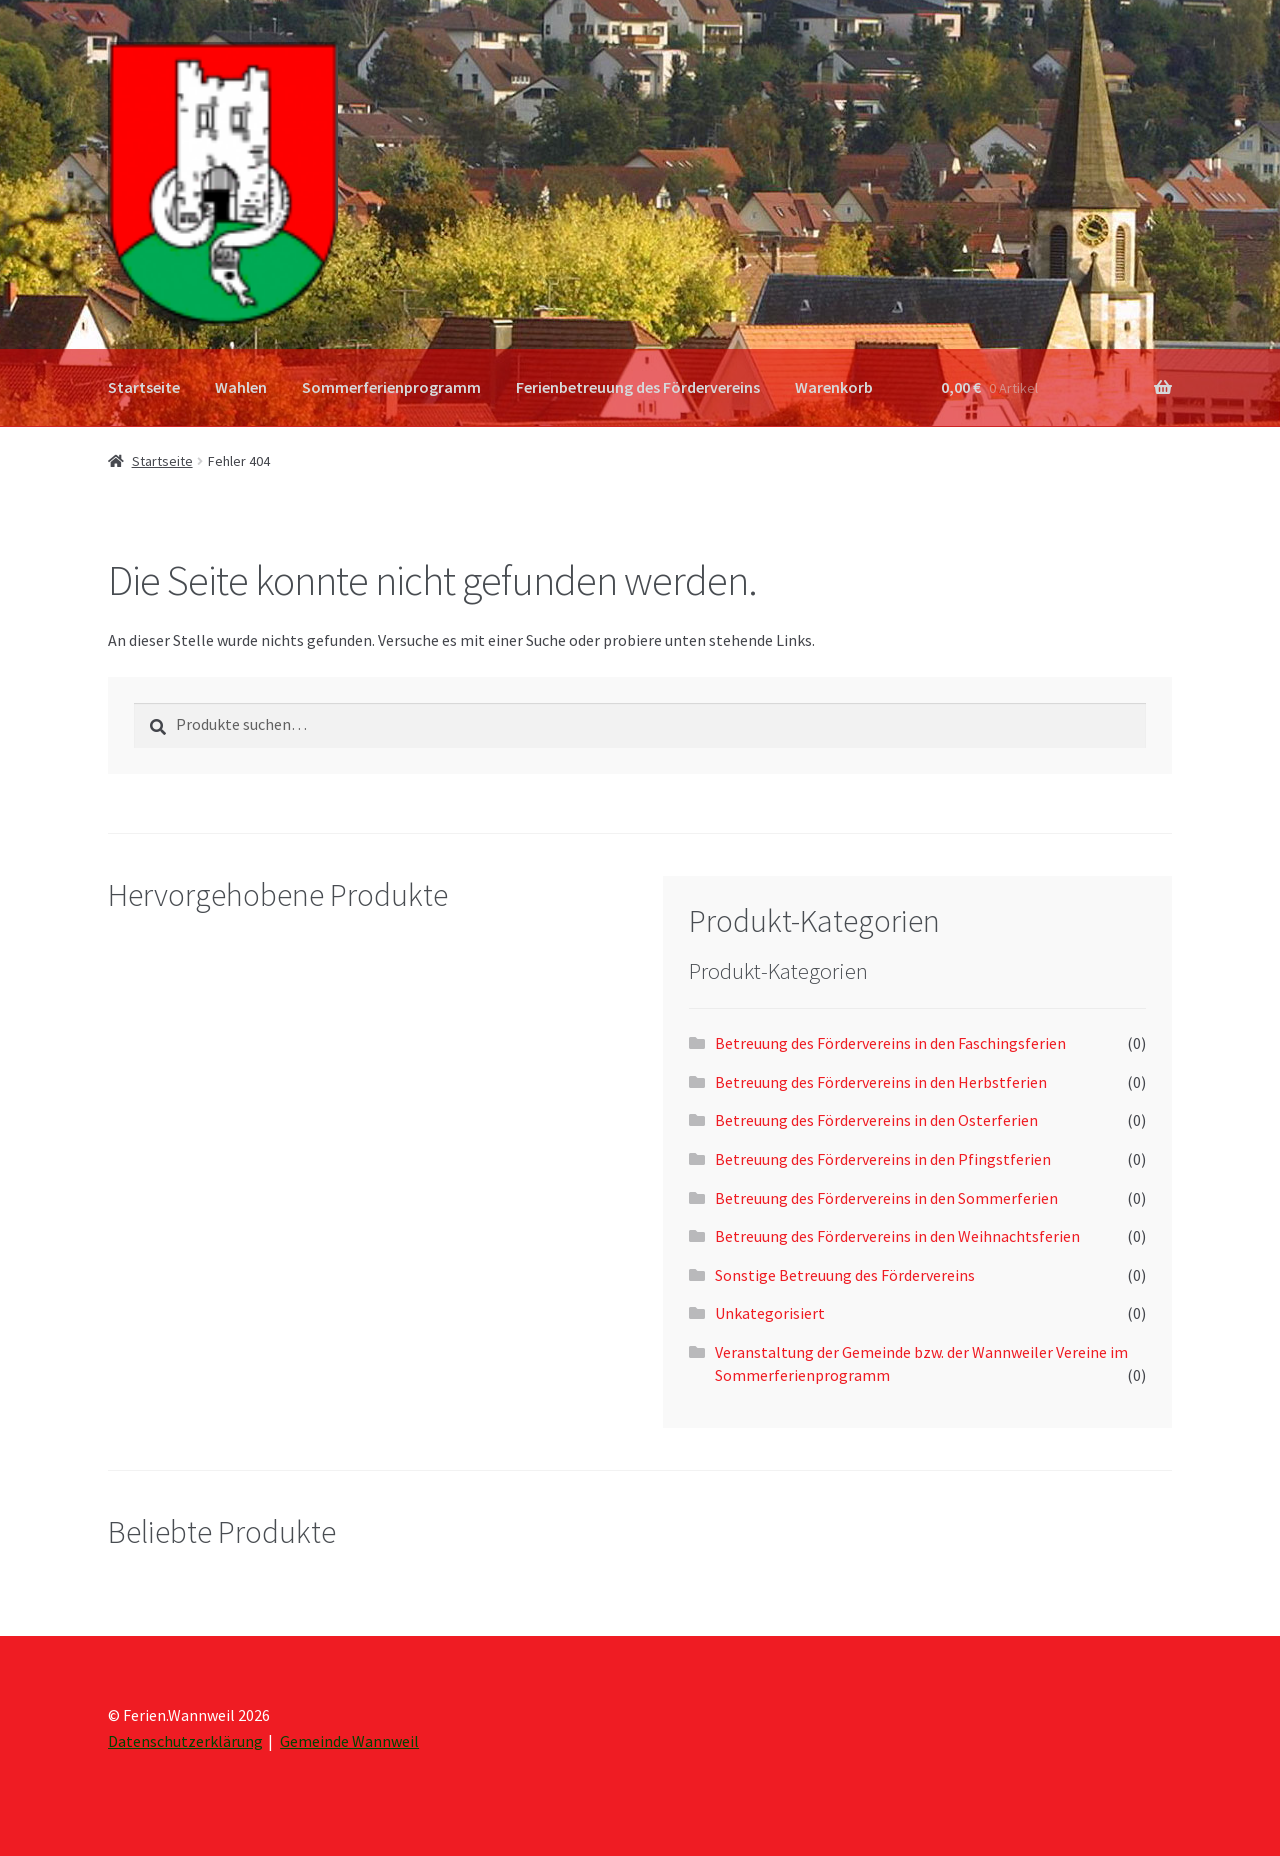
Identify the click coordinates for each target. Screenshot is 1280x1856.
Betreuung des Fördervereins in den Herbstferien (881, 1082)
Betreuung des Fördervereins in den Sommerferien (886, 1198)
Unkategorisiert (770, 1313)
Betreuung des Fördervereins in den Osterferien (876, 1120)
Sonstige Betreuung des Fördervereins (845, 1275)
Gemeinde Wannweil (349, 1741)
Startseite (144, 387)
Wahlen (241, 387)
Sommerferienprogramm (391, 387)
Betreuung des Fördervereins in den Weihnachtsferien (897, 1236)
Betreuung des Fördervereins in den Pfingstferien (883, 1159)
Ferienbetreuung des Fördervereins (638, 387)
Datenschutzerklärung (185, 1741)
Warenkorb (834, 387)
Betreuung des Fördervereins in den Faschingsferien (890, 1043)
